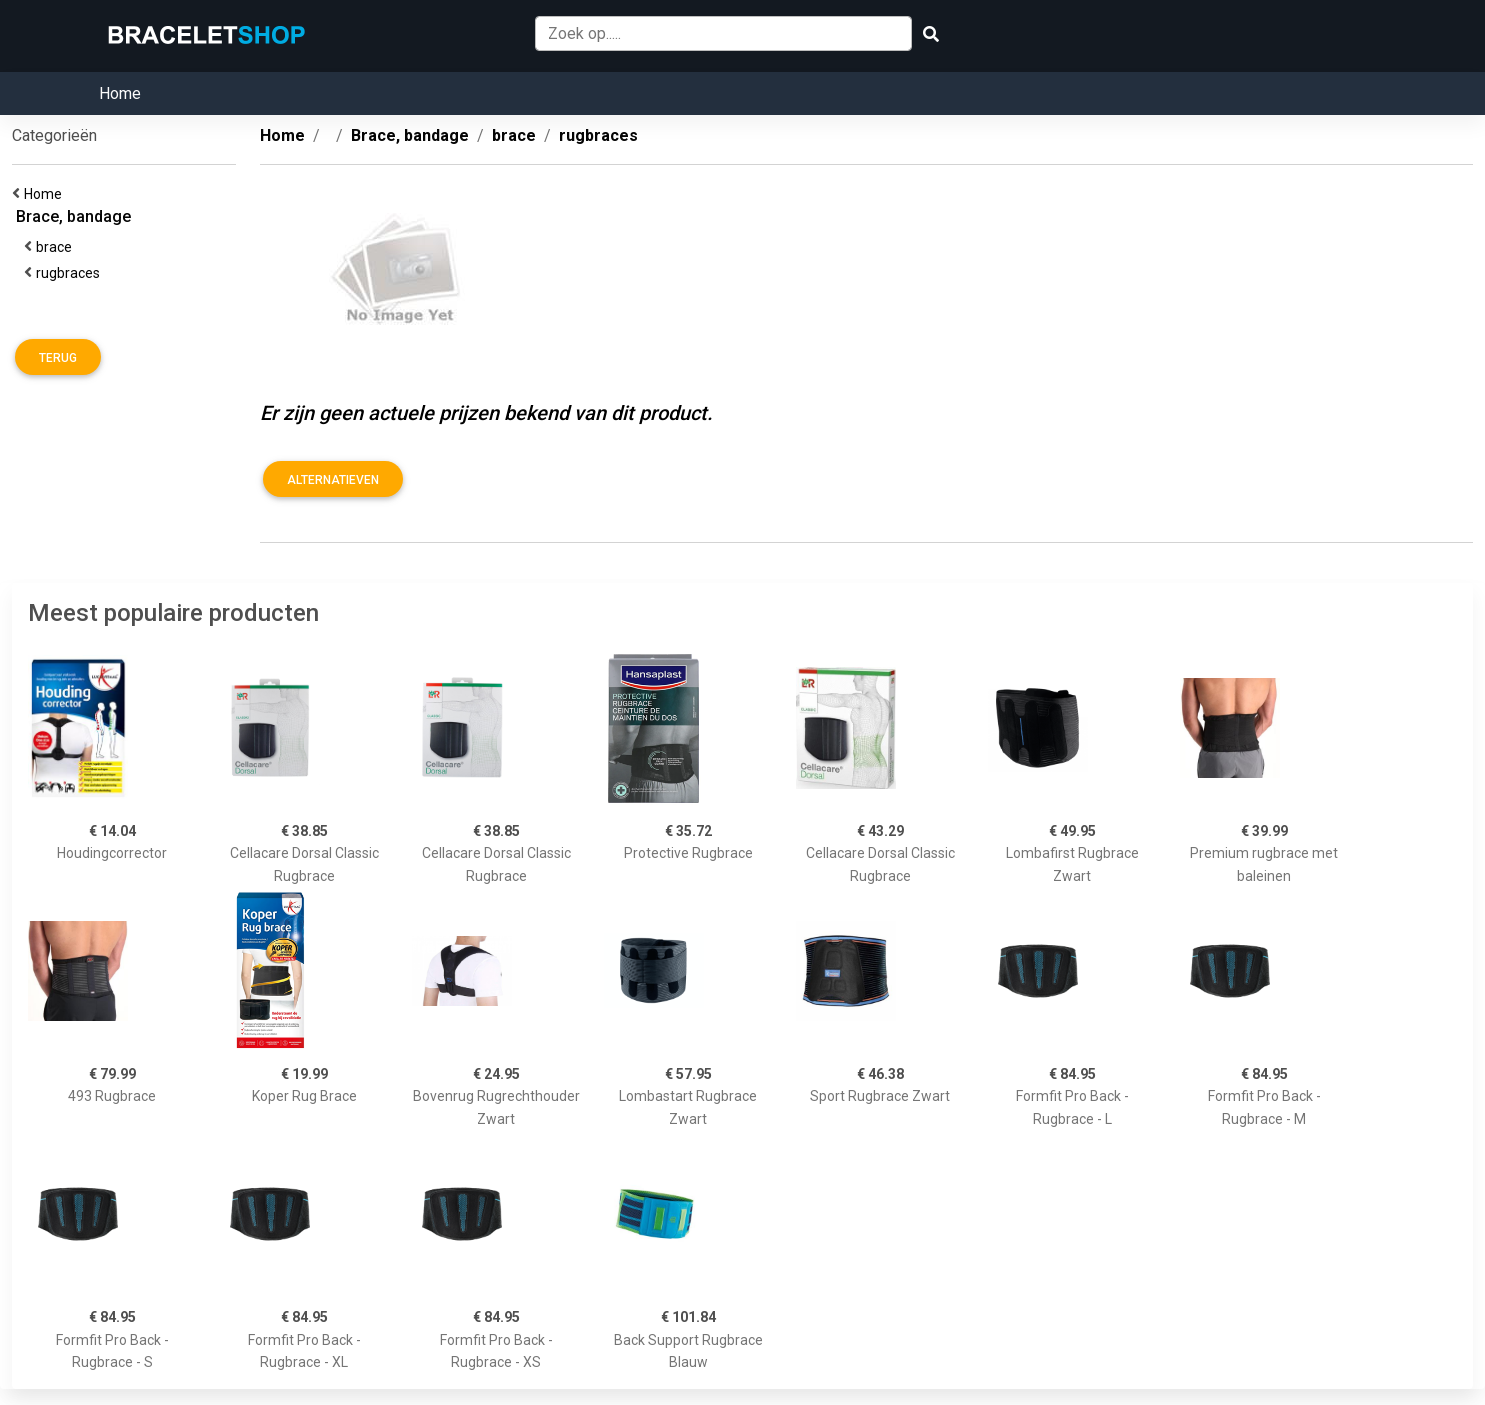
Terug (58, 358)
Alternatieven (333, 480)
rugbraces (71, 273)
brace (57, 247)
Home (120, 93)
